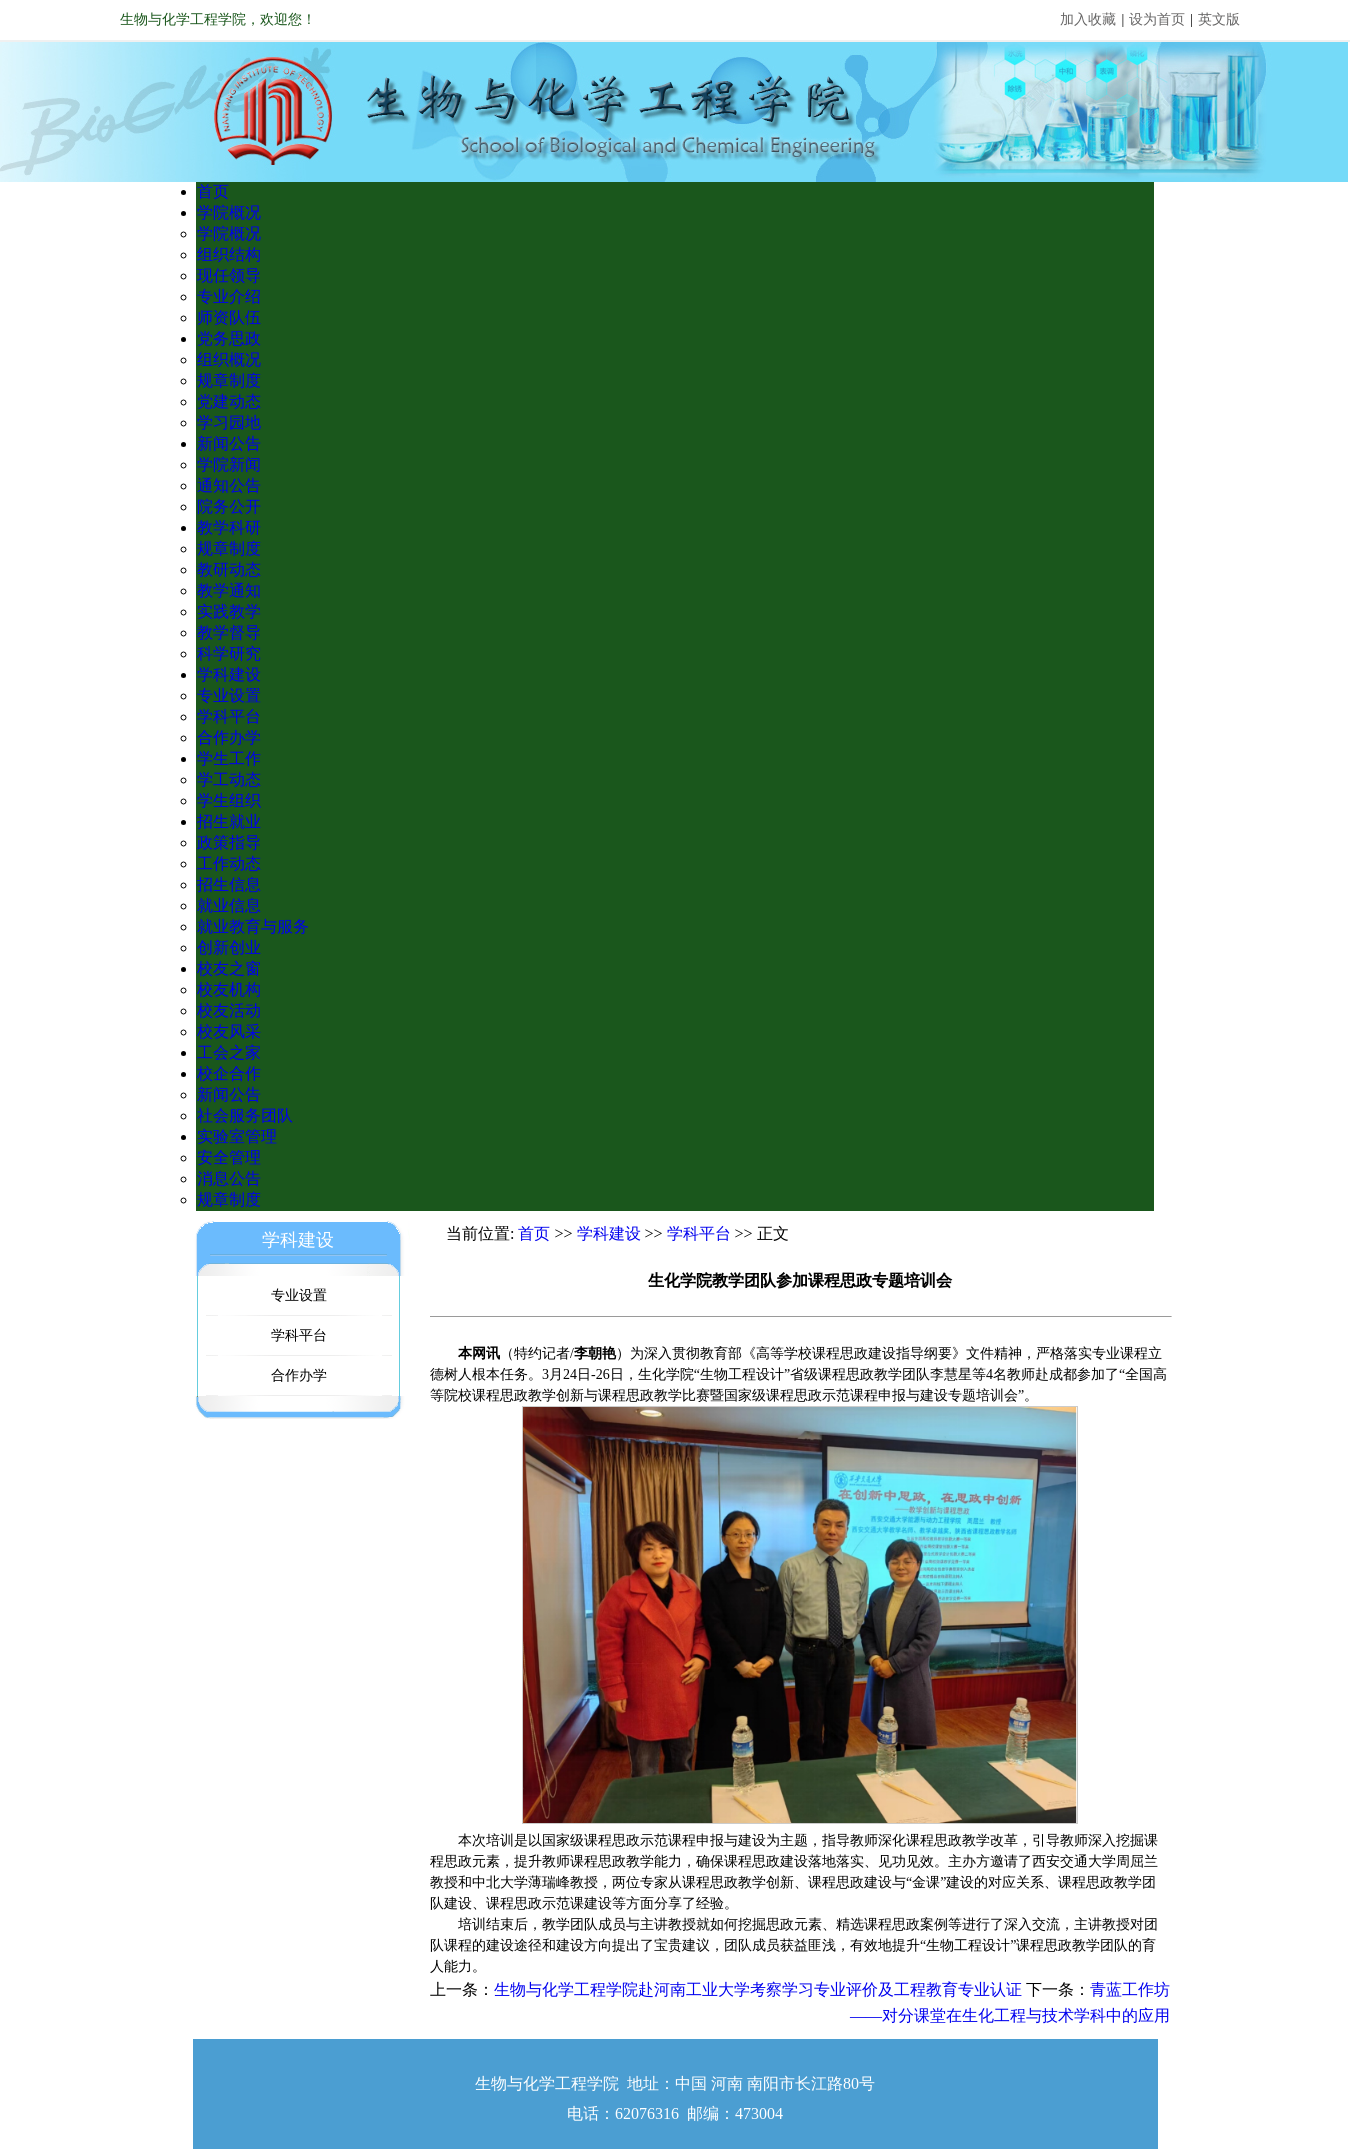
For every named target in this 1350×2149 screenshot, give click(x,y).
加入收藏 (1088, 19)
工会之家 (229, 1052)
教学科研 (229, 527)
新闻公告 (229, 443)
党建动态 (229, 401)
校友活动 (229, 1010)
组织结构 (229, 254)
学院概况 (229, 212)
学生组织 (229, 800)
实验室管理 (237, 1136)
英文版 (1219, 19)
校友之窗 (229, 968)
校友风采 (229, 1031)
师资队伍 (229, 317)
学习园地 (229, 422)
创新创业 (229, 947)
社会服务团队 (245, 1115)
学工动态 (229, 779)
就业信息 (229, 905)
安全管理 (229, 1157)
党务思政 (229, 338)
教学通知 (229, 590)
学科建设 (229, 674)
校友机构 (229, 989)
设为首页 (1157, 19)
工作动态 (229, 863)
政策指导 (229, 842)
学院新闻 (229, 464)
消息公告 (229, 1178)
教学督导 (229, 632)
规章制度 (229, 380)
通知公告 (229, 485)
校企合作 (229, 1073)
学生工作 (229, 758)
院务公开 (229, 506)
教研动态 (229, 569)
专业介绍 (229, 296)
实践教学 (229, 611)
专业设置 (229, 695)
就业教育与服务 (253, 926)
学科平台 (229, 716)
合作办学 (229, 737)
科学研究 (229, 653)
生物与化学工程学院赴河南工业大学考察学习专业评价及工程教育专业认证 (758, 1989)
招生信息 (229, 884)
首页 (213, 191)
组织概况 (229, 359)
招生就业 (229, 821)
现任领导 (229, 275)
